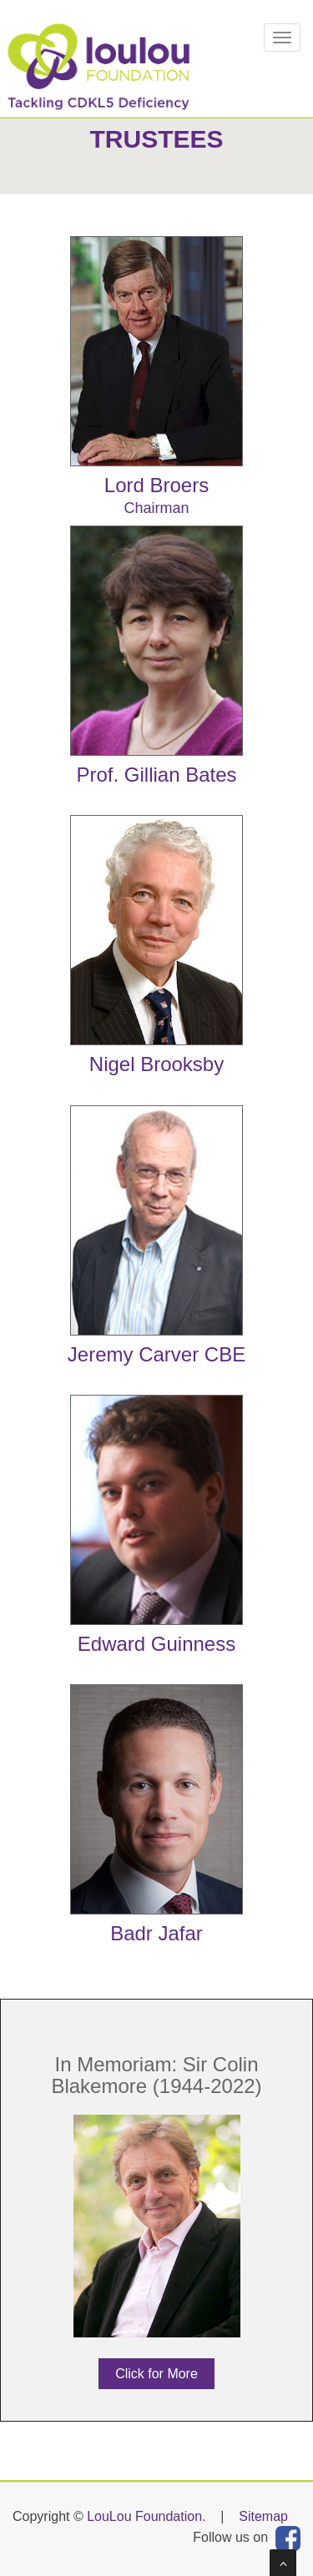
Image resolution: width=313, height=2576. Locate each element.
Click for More (156, 2374)
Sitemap (263, 2516)
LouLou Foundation (144, 2516)
